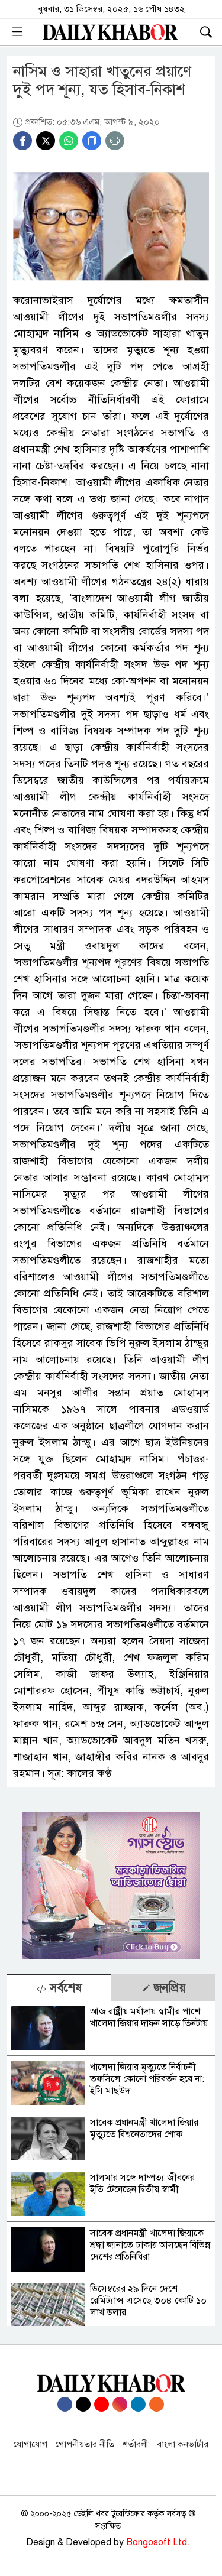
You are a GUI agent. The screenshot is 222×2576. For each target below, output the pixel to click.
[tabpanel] (111, 2163)
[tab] (59, 1987)
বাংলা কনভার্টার (182, 2444)
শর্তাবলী (136, 2444)
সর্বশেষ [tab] (59, 1988)
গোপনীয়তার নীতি (85, 2444)
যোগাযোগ (30, 2444)
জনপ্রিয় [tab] (162, 1988)
